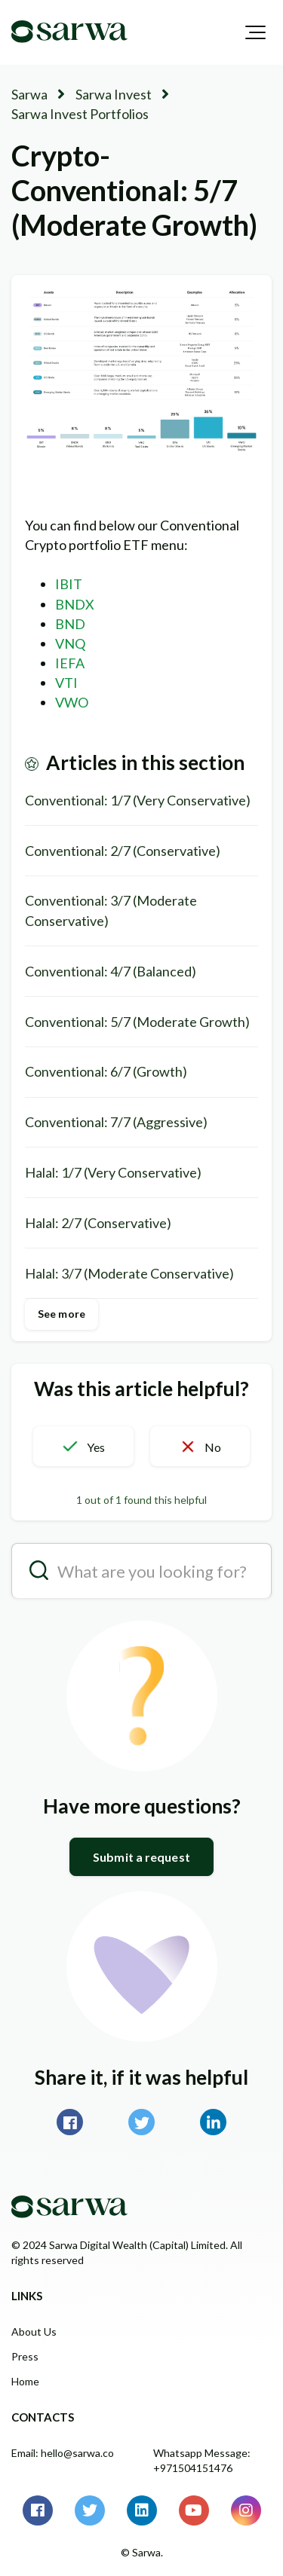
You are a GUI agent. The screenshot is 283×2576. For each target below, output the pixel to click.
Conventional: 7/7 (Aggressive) (116, 1122)
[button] (255, 32)
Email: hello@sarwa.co (62, 2452)
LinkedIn (213, 2122)
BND (70, 624)
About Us (34, 2331)
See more (61, 1313)
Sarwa (29, 94)
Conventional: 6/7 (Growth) (106, 1071)
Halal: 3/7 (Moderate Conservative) (129, 1273)
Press (24, 2356)
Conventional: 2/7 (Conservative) (122, 850)
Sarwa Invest (113, 94)
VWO (71, 702)
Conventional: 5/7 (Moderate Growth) (137, 1021)
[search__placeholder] (141, 1570)
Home (25, 2381)
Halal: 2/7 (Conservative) (98, 1223)
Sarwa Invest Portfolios (80, 113)
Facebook (70, 2122)
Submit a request (141, 1857)
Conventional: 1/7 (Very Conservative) (138, 800)
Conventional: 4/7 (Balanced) (110, 971)
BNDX (74, 604)
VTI (66, 682)
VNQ (70, 643)
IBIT (68, 584)
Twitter (141, 2122)
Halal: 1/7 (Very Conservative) (113, 1172)
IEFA (70, 663)
